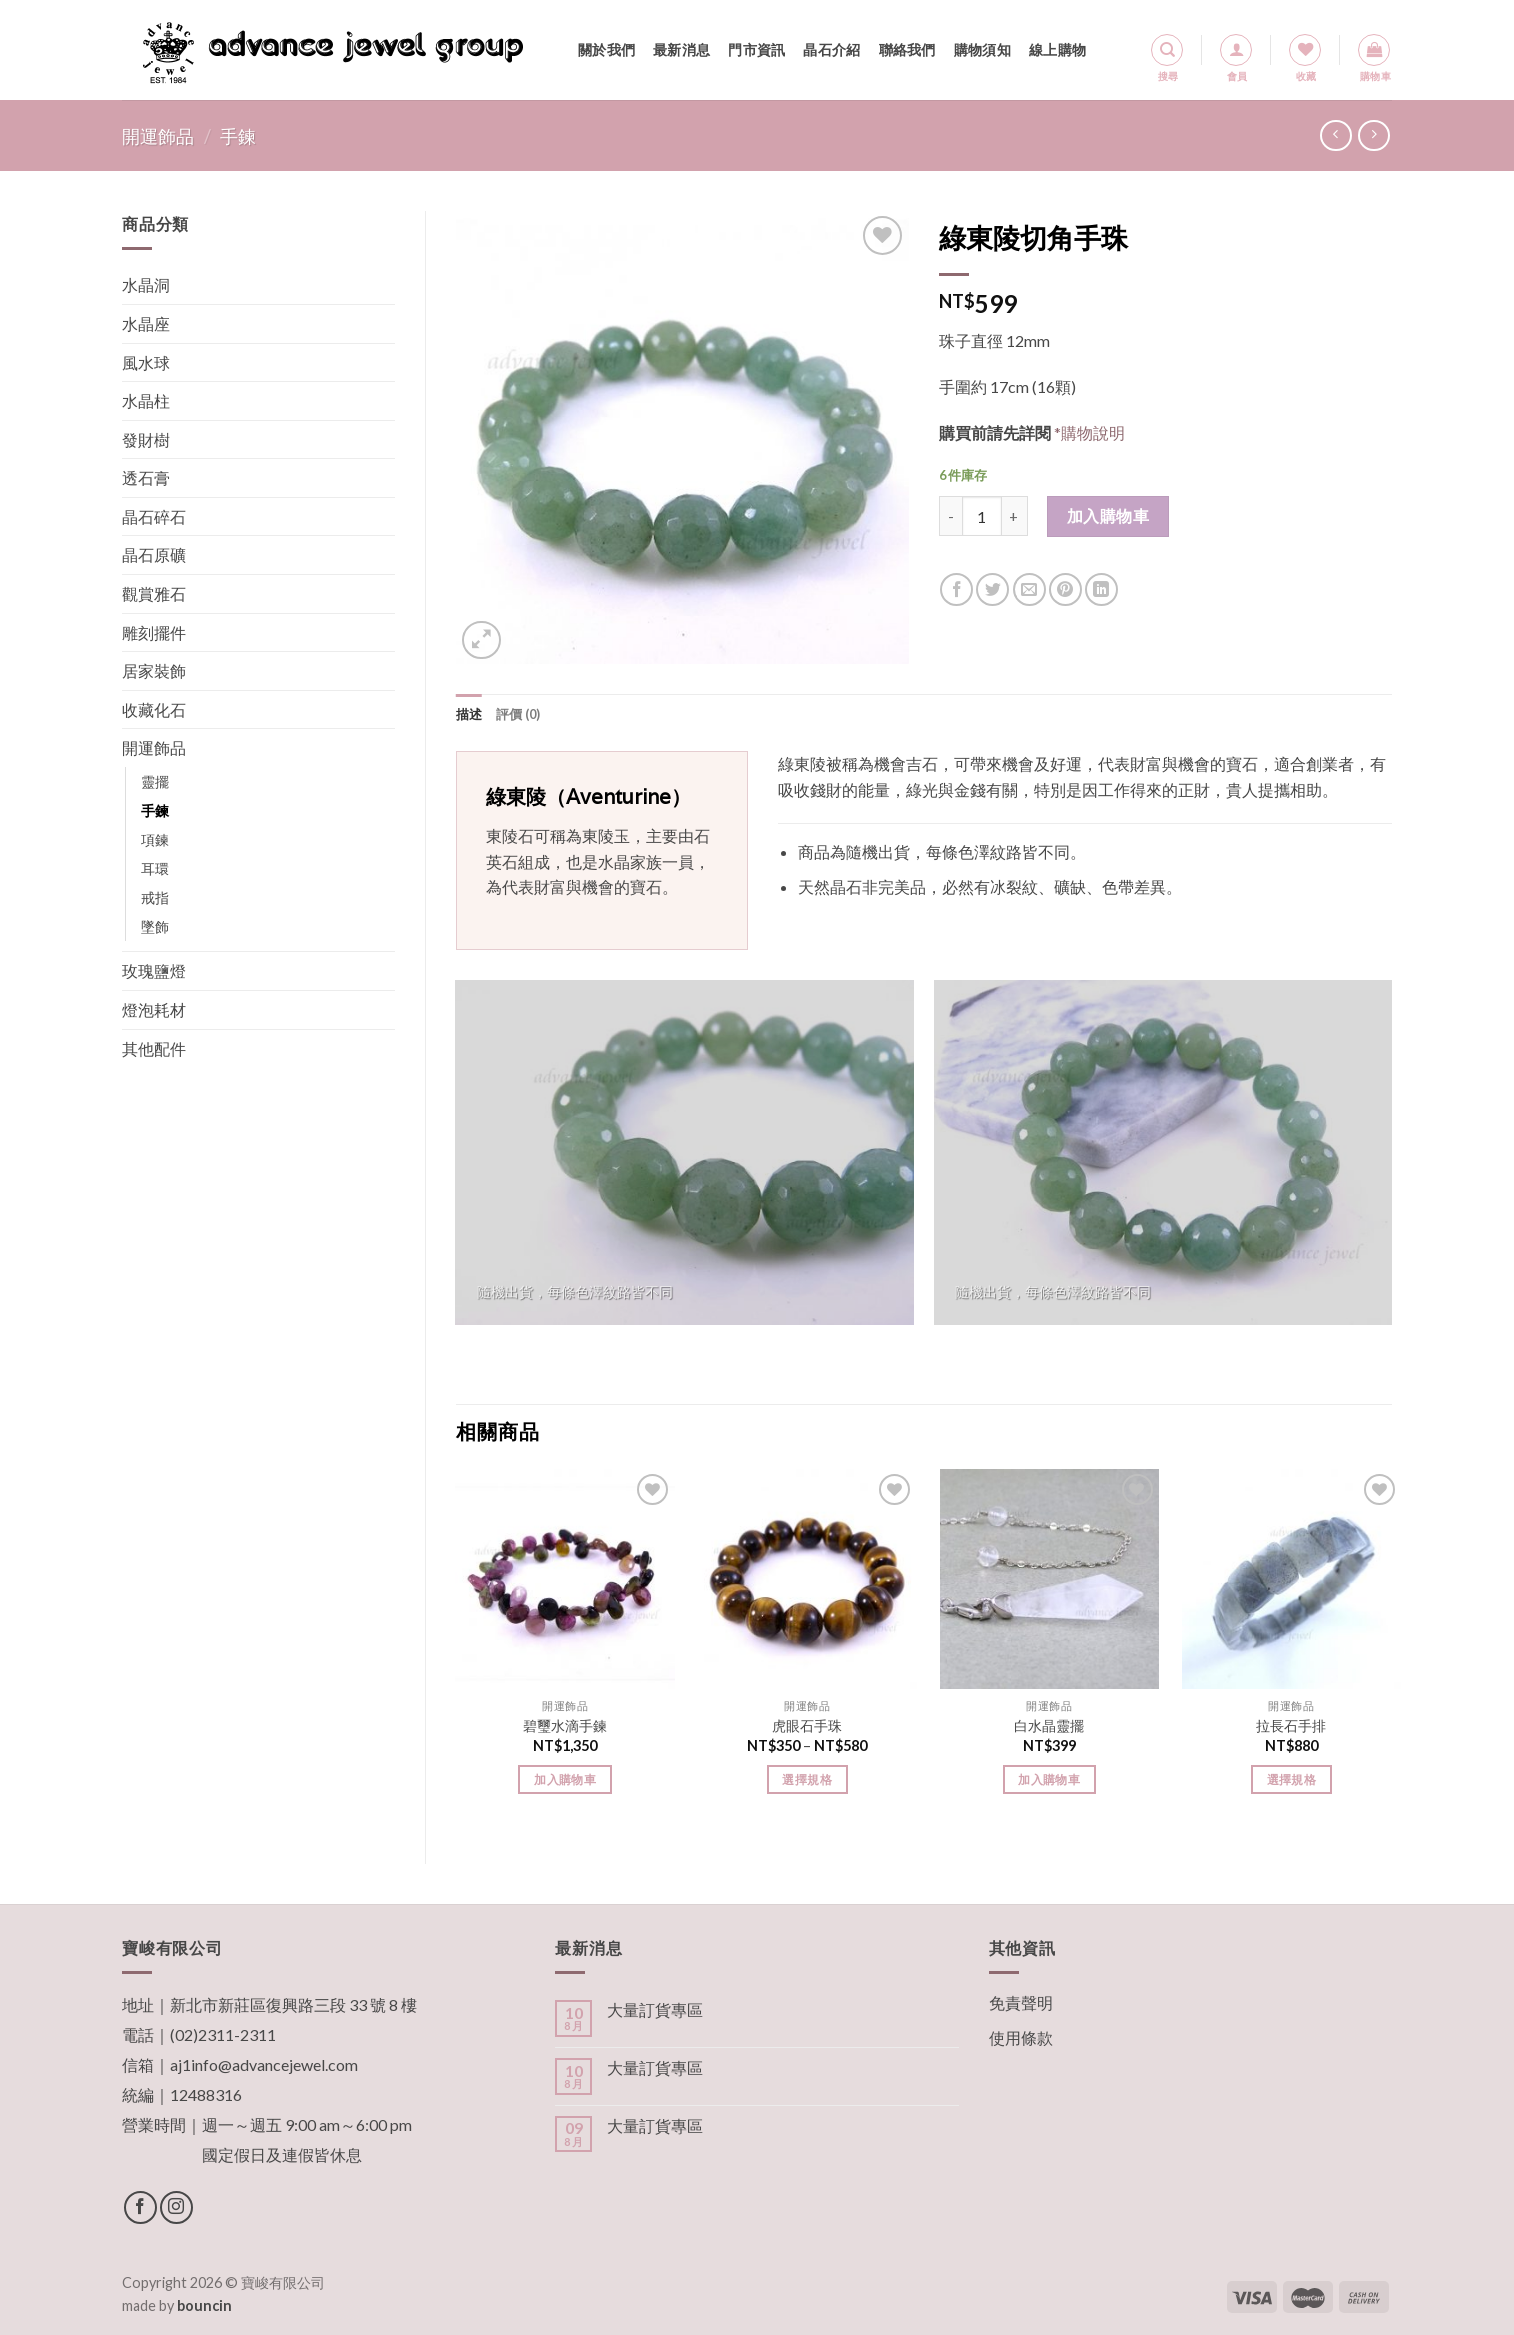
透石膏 (146, 477)
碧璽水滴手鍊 (565, 1725)
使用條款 (1021, 2037)
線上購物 (1057, 49)
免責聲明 (1021, 2002)
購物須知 (982, 49)
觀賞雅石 (154, 593)
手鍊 (238, 136)
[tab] (469, 714)
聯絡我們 (907, 49)
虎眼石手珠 (807, 1725)
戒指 (155, 897)
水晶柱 (146, 400)
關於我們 (606, 49)
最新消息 (681, 49)
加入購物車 (1108, 515)
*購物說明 (1089, 432)
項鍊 (155, 839)
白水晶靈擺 (1049, 1725)
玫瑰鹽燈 (154, 970)
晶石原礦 (154, 554)
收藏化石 (154, 709)
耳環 (155, 868)
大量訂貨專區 (655, 2009)
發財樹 (146, 439)
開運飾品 (158, 136)
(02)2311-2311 (223, 2034)
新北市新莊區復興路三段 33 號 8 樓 (293, 2004)
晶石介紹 (831, 49)
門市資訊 (756, 49)
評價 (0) (518, 714)
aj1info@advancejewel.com (264, 2064)
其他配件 (154, 1048)
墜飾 (155, 926)
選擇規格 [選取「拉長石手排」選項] (1291, 1779)
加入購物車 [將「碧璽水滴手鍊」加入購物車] (565, 1779)
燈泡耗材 (154, 1009)
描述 (469, 714)
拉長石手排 (1291, 1725)
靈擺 (155, 781)
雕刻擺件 (154, 632)
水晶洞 (146, 284)
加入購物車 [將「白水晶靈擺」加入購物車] (1049, 1779)
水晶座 (146, 323)
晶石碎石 (154, 516)
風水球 (146, 362)
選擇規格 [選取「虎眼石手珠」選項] (806, 1779)
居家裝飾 (154, 670)
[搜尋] (1167, 50)
